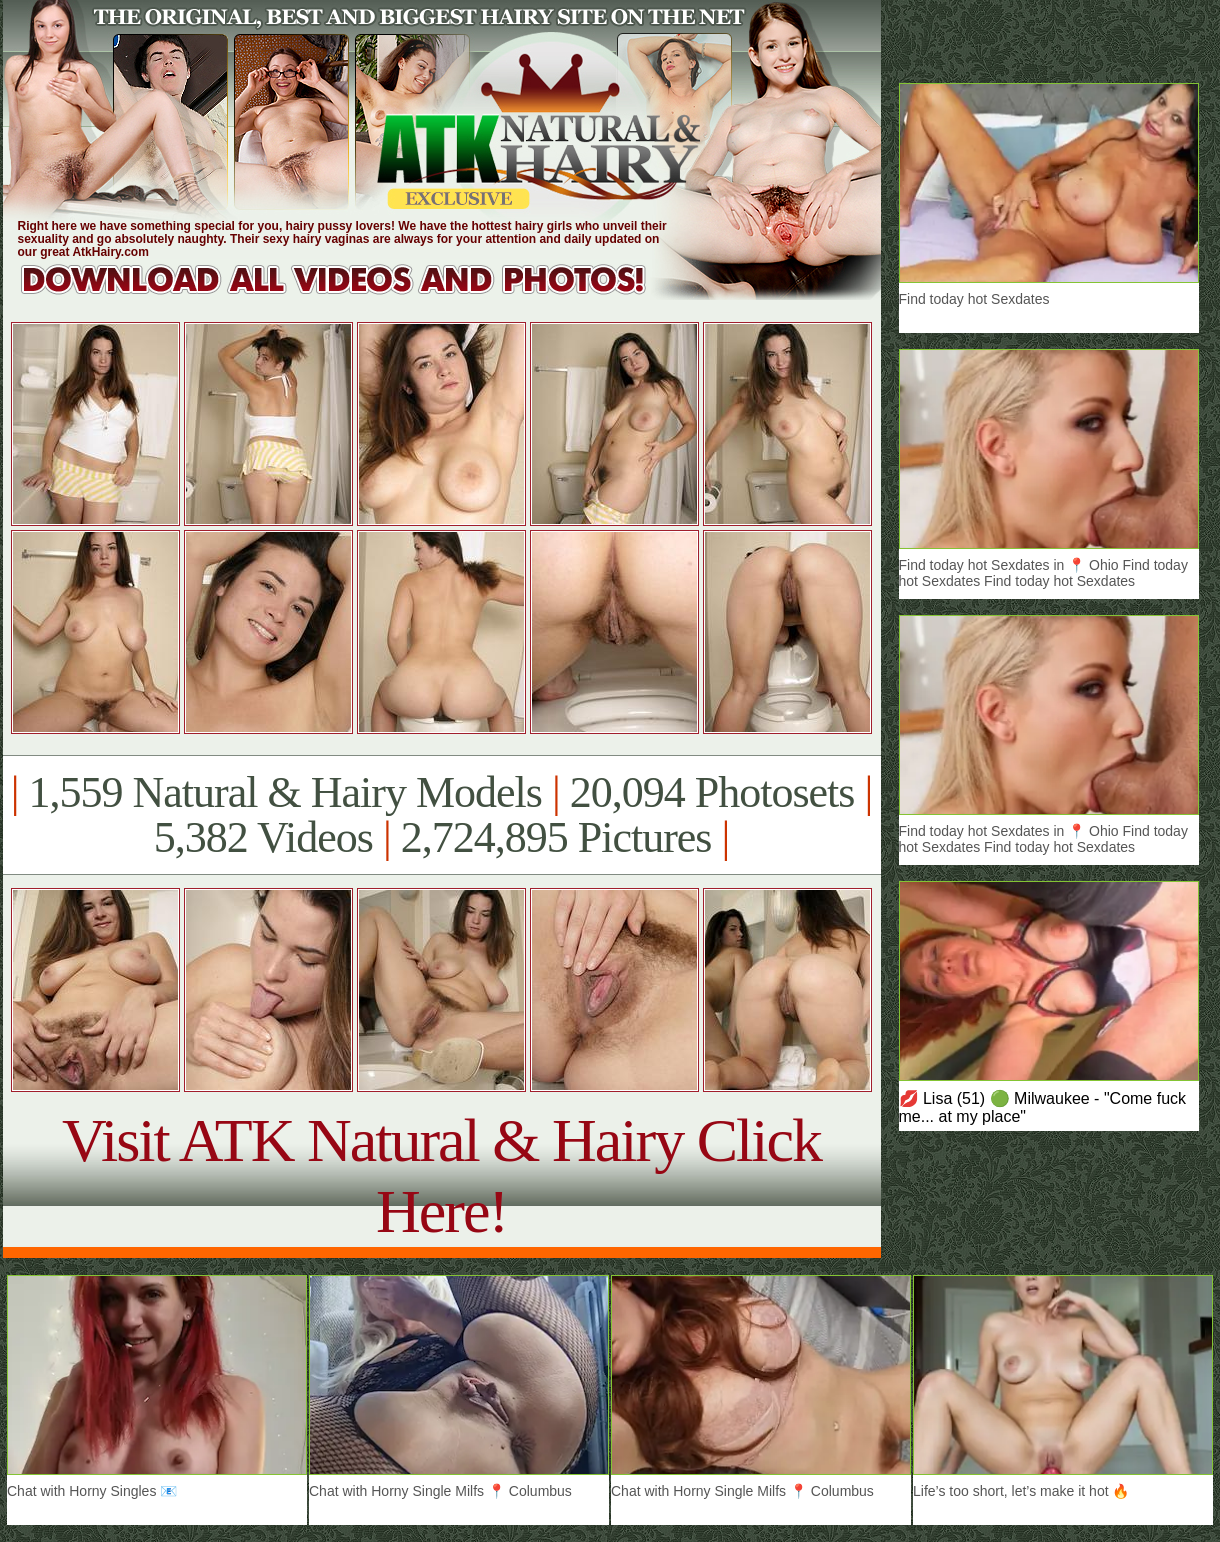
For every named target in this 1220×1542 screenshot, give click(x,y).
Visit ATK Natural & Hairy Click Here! (441, 1175)
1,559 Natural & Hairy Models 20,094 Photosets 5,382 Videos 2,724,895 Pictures (441, 815)
